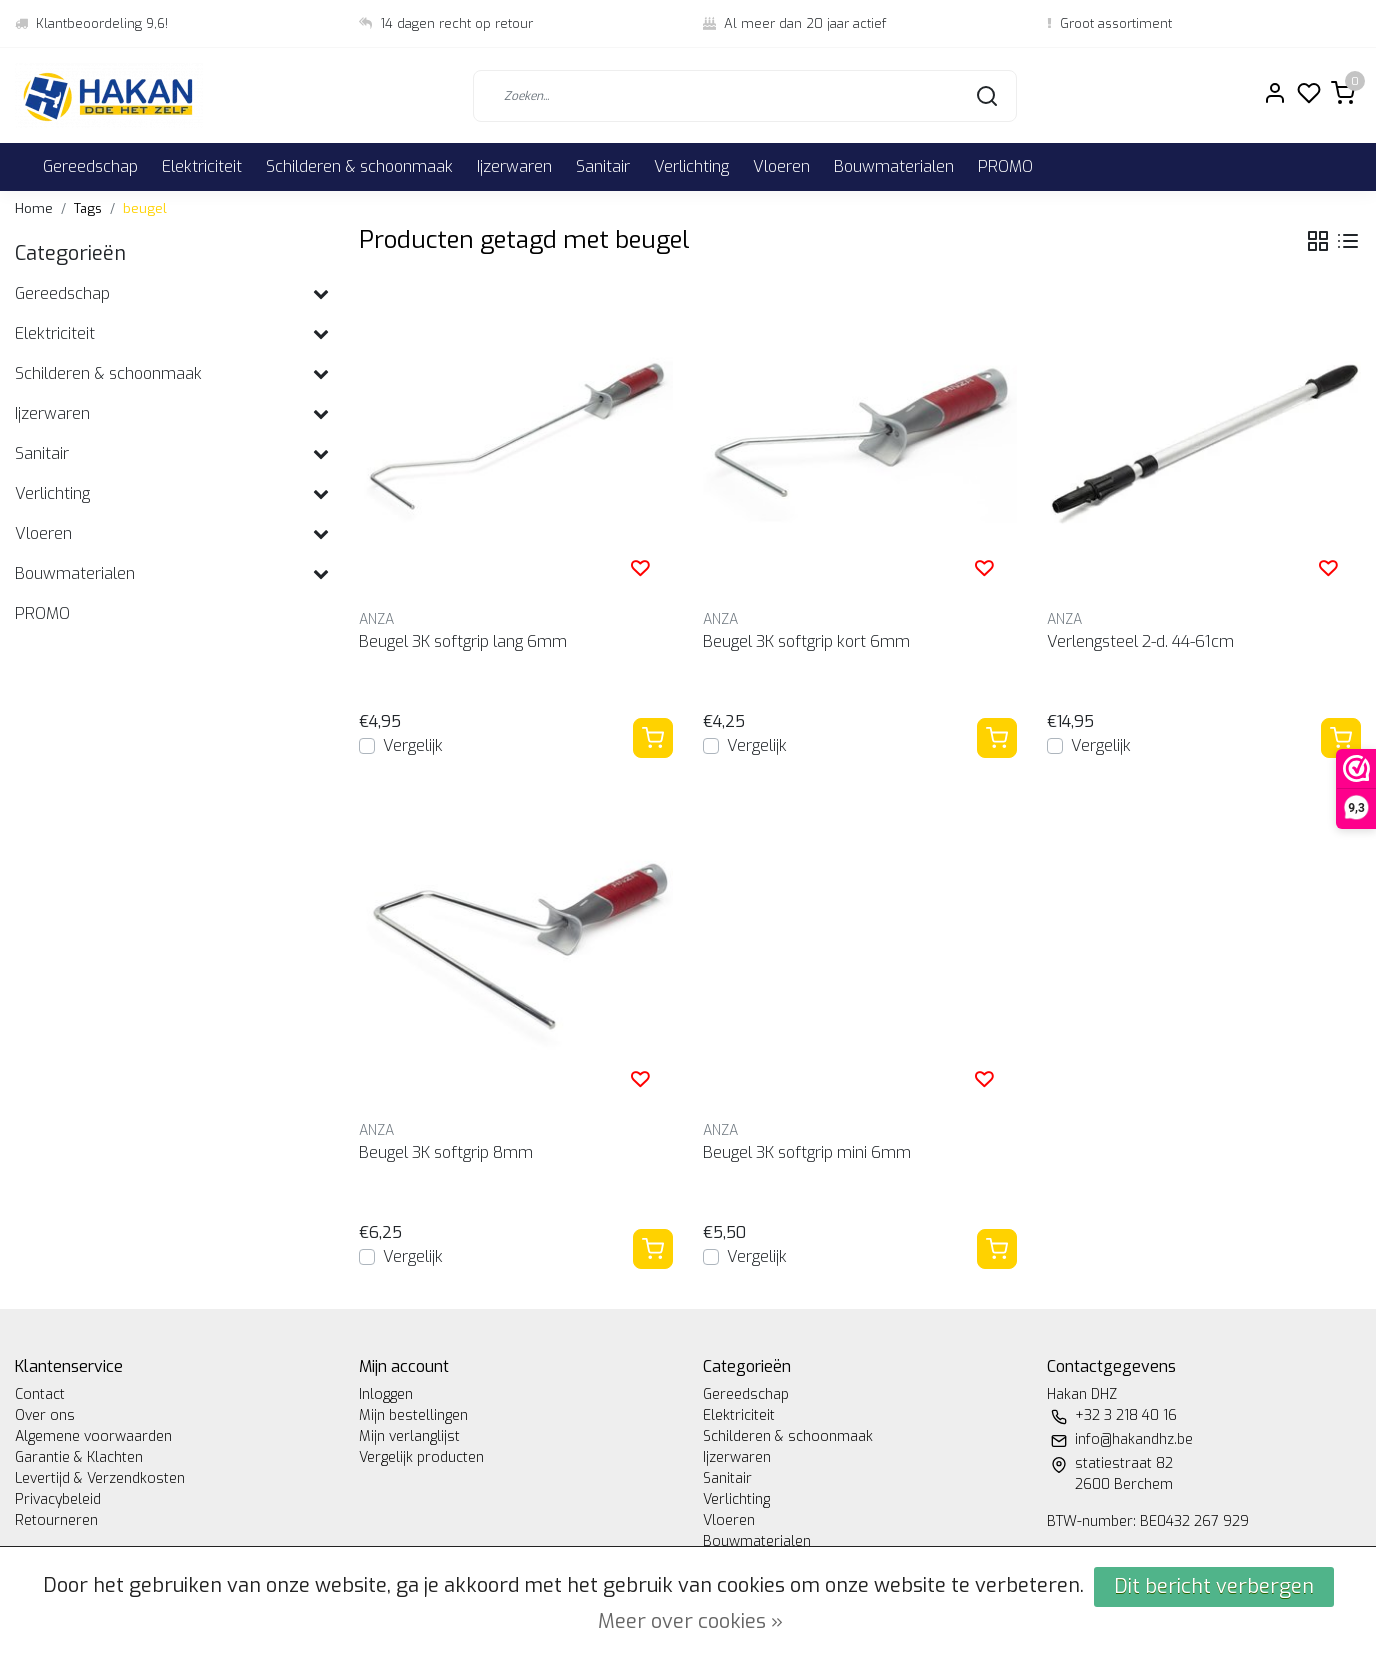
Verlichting (691, 166)
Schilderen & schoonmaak (359, 166)
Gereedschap (90, 166)
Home (34, 208)
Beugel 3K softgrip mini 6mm (807, 1152)
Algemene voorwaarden (93, 1436)
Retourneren (56, 1520)
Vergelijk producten (421, 1457)
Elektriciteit (202, 166)
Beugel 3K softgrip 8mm (446, 1152)
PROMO (1005, 166)
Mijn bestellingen (413, 1415)
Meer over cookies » (690, 1621)
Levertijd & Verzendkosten (100, 1478)
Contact (40, 1394)
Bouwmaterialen (894, 166)
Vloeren (781, 166)
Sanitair (603, 166)
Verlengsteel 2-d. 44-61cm (1140, 641)
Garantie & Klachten (79, 1457)
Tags (88, 208)
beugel (145, 208)
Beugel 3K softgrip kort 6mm (806, 641)
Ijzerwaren (514, 166)
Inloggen (386, 1394)
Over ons (45, 1415)
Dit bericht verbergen (1214, 1586)
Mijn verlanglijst (409, 1436)
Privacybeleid (58, 1499)
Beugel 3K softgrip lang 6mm (463, 641)
